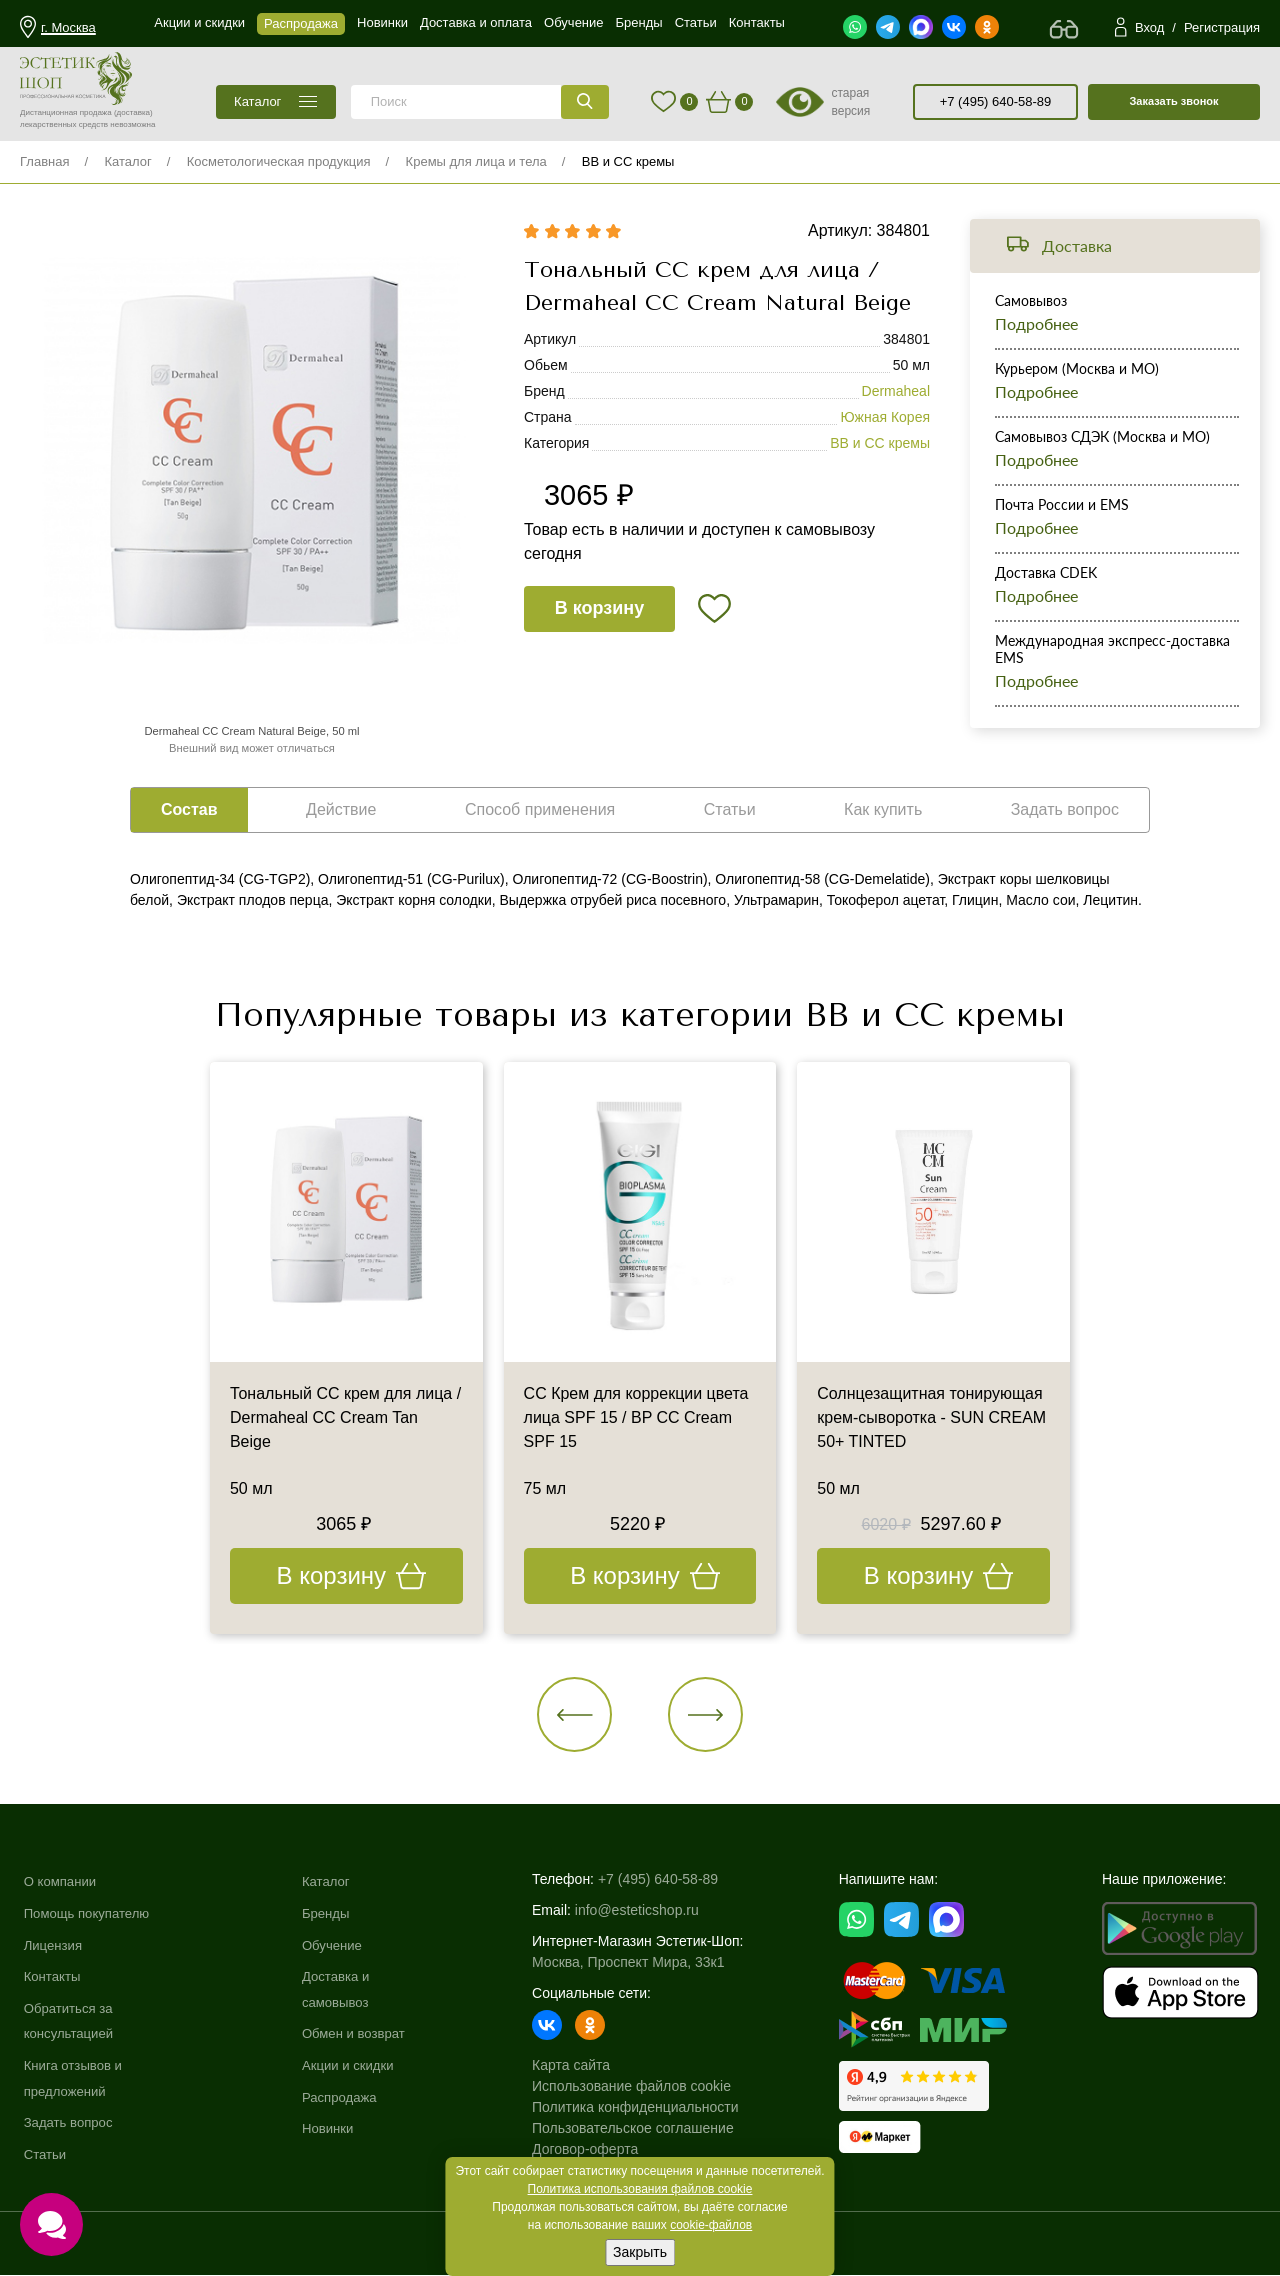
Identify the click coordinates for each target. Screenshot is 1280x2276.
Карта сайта (582, 2066)
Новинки (336, 2128)
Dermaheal (896, 392)
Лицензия (55, 1945)
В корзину (599, 609)
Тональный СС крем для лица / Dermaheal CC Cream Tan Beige (345, 1418)
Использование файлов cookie (642, 2087)
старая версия (850, 102)
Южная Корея (885, 418)
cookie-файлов (711, 2225)
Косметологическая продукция (279, 161)
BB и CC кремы (628, 161)
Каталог (127, 161)
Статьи (46, 2154)
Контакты (54, 1976)
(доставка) (133, 112)
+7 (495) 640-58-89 (996, 101)
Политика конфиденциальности (646, 2108)
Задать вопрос (71, 2122)
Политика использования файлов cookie (640, 2189)
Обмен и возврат (364, 2034)
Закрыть (640, 2252)
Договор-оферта (596, 2150)
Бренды (334, 1913)
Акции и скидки (358, 2065)
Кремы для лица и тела (476, 161)
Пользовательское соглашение (644, 2129)
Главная (44, 161)
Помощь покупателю (91, 1913)
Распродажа (349, 2097)
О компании (62, 1882)
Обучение (341, 1945)
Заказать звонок (1173, 101)
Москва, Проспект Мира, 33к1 (639, 1963)
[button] (575, 1714)
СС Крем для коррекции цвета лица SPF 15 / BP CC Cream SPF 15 (636, 1418)
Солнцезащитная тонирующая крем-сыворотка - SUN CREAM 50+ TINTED (931, 1418)
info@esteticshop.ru (648, 1911)
